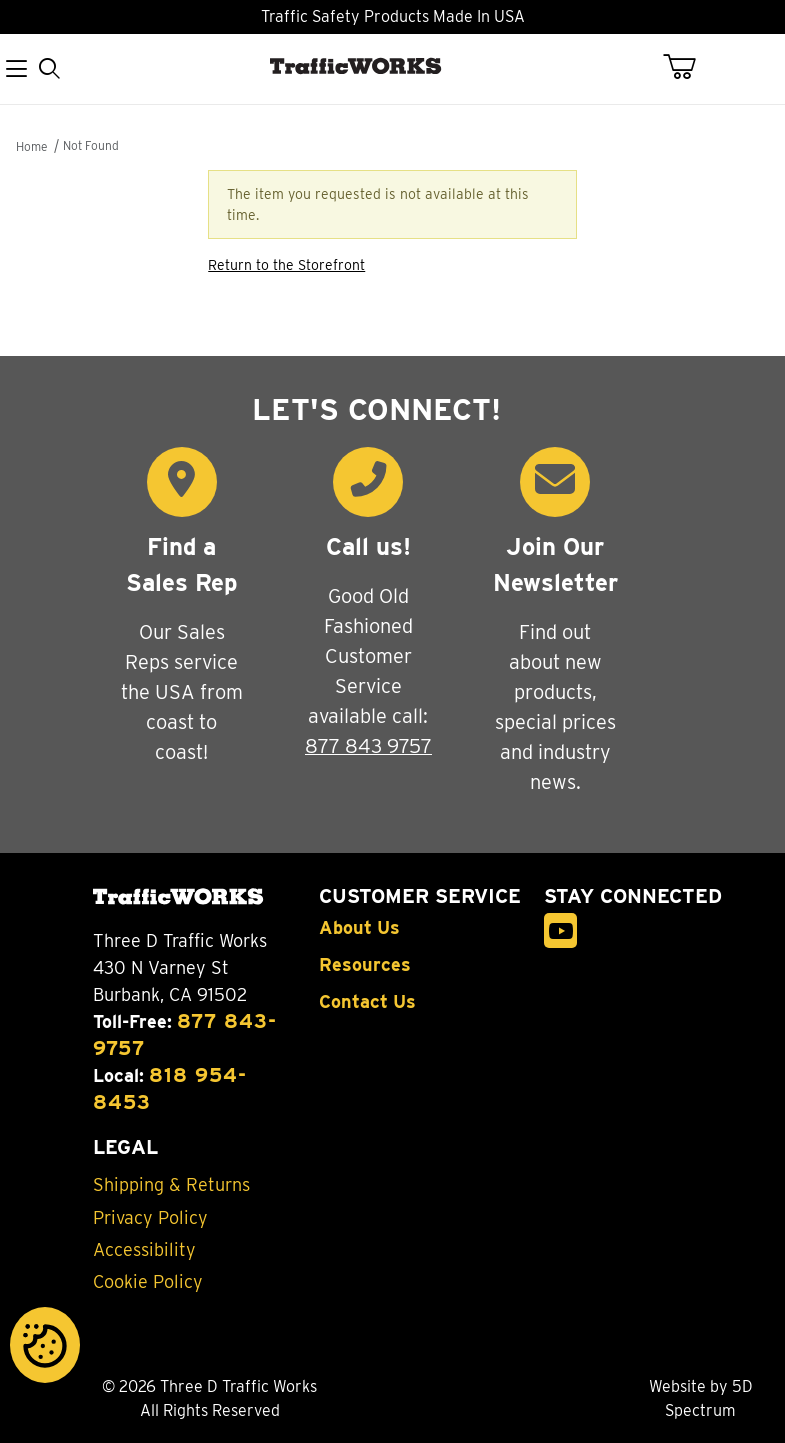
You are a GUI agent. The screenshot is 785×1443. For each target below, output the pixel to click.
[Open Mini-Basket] (691, 67)
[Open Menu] (16, 69)
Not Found (91, 145)
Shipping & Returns (171, 1185)
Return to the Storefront (286, 265)
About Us (359, 928)
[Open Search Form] (49, 69)
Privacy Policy (150, 1218)
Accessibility (144, 1250)
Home (31, 146)
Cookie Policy (148, 1282)
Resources (365, 965)
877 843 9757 (368, 746)
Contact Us (367, 1002)
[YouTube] (561, 930)
